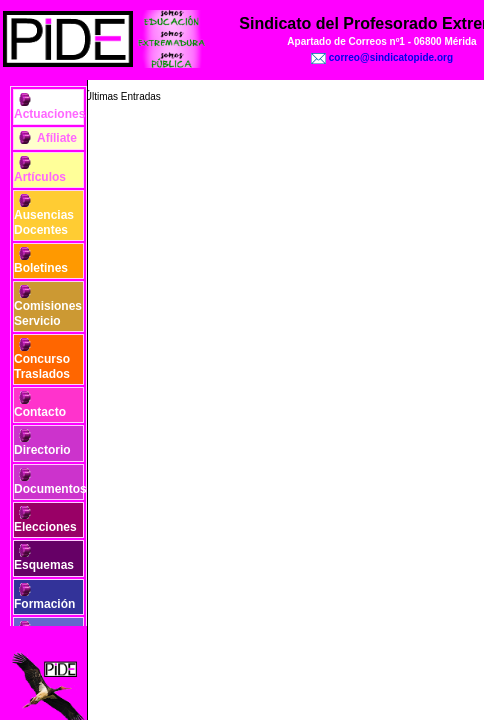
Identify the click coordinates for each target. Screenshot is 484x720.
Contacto (40, 412)
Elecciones (45, 527)
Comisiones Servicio (48, 313)
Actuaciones (49, 114)
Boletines (41, 268)
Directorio (42, 450)
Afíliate (57, 138)
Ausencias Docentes (44, 222)
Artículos (40, 177)
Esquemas (44, 565)
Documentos (50, 489)
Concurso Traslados (42, 366)
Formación (44, 604)
